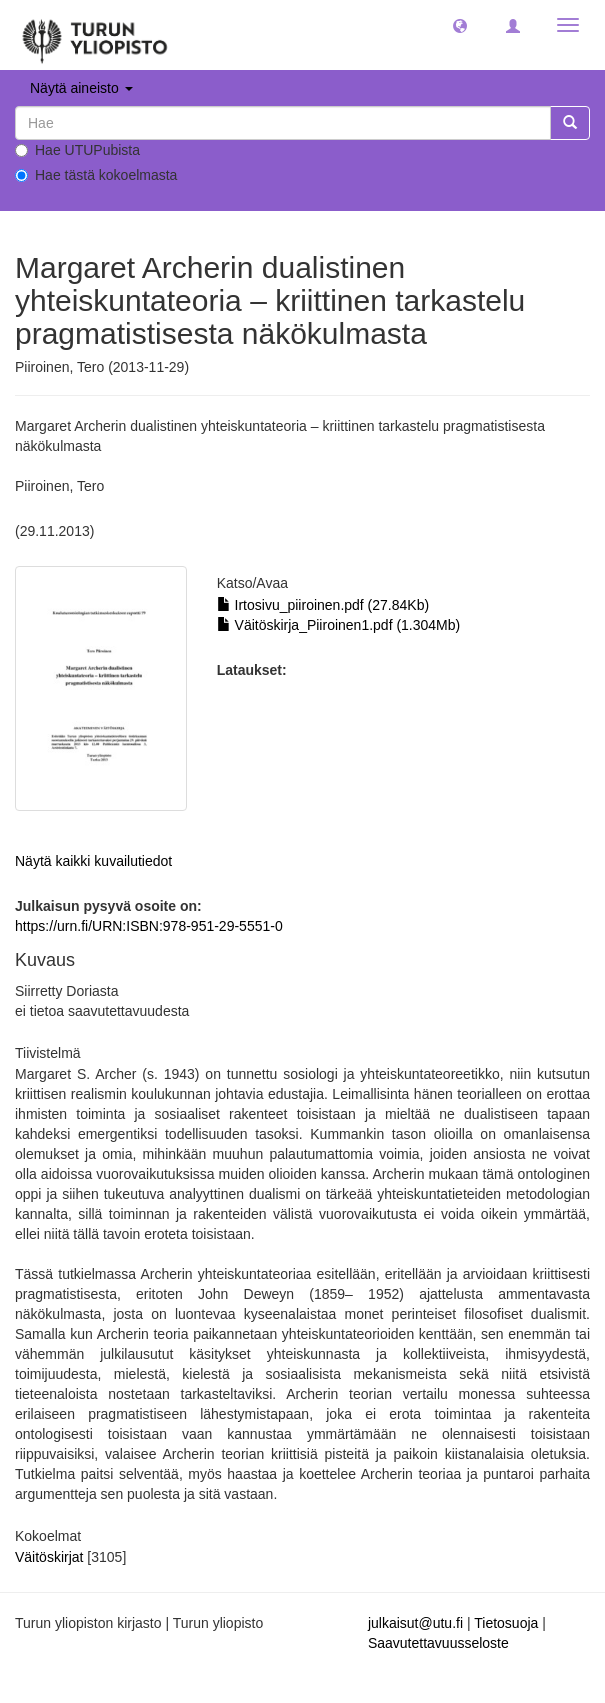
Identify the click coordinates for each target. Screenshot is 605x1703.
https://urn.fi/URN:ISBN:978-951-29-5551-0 (149, 926)
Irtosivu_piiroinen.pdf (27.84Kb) (323, 605)
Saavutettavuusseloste (438, 1643)
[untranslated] (283, 123)
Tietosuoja (506, 1623)
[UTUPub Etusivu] (95, 35)
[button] (460, 25)
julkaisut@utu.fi (415, 1623)
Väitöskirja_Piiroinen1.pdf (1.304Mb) (339, 625)
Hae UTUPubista (77, 150)
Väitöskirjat (49, 1557)
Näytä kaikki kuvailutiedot (93, 861)
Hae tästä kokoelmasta (96, 175)
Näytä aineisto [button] (81, 88)
